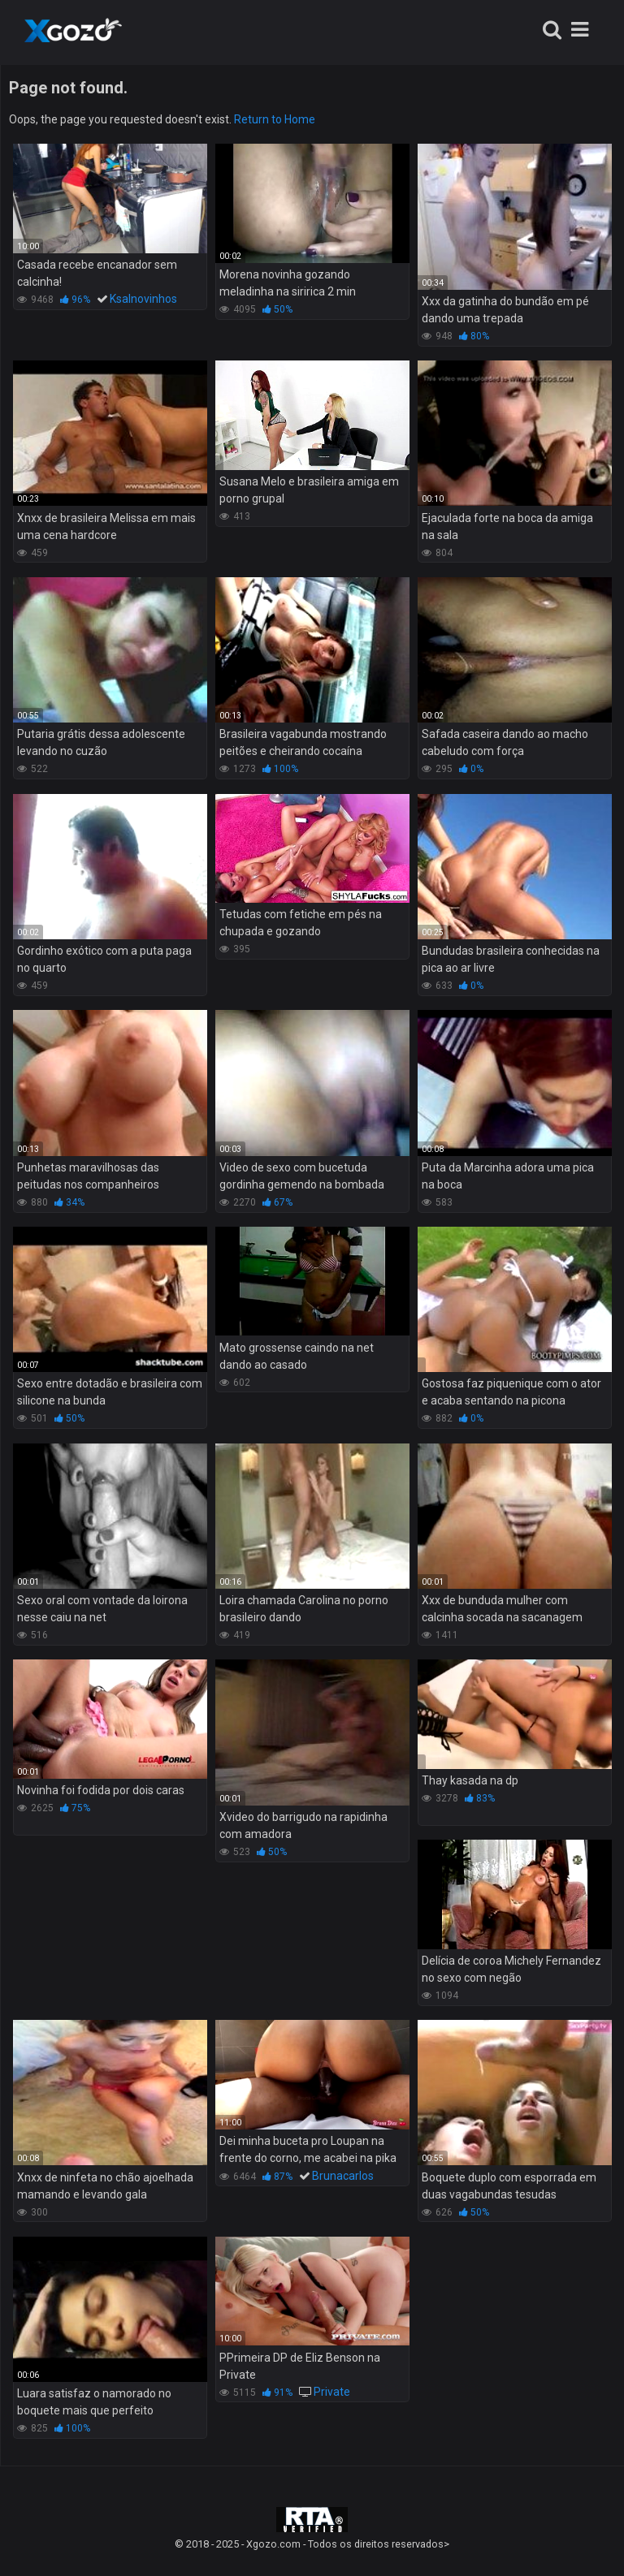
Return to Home (274, 119)
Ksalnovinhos (143, 298)
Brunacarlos (343, 2175)
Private (332, 2391)
